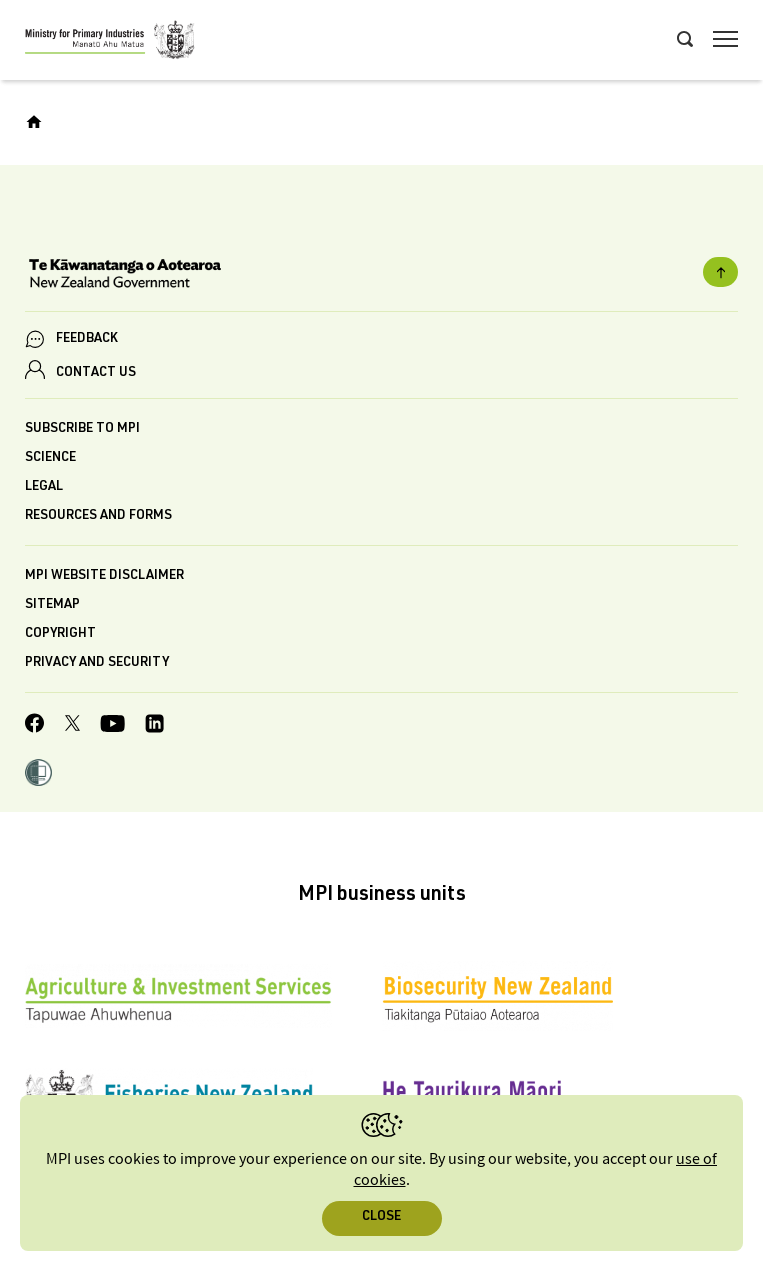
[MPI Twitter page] (72, 726)
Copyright (60, 634)
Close (381, 1217)
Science (50, 458)
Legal (44, 487)
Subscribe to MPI (82, 429)
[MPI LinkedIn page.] (154, 726)
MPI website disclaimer (104, 576)
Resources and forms (98, 516)
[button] (38, 775)
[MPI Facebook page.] (35, 726)
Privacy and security (97, 663)
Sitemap (52, 605)
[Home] (34, 122)
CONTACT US (96, 373)
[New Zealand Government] (381, 276)
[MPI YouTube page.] (112, 726)
